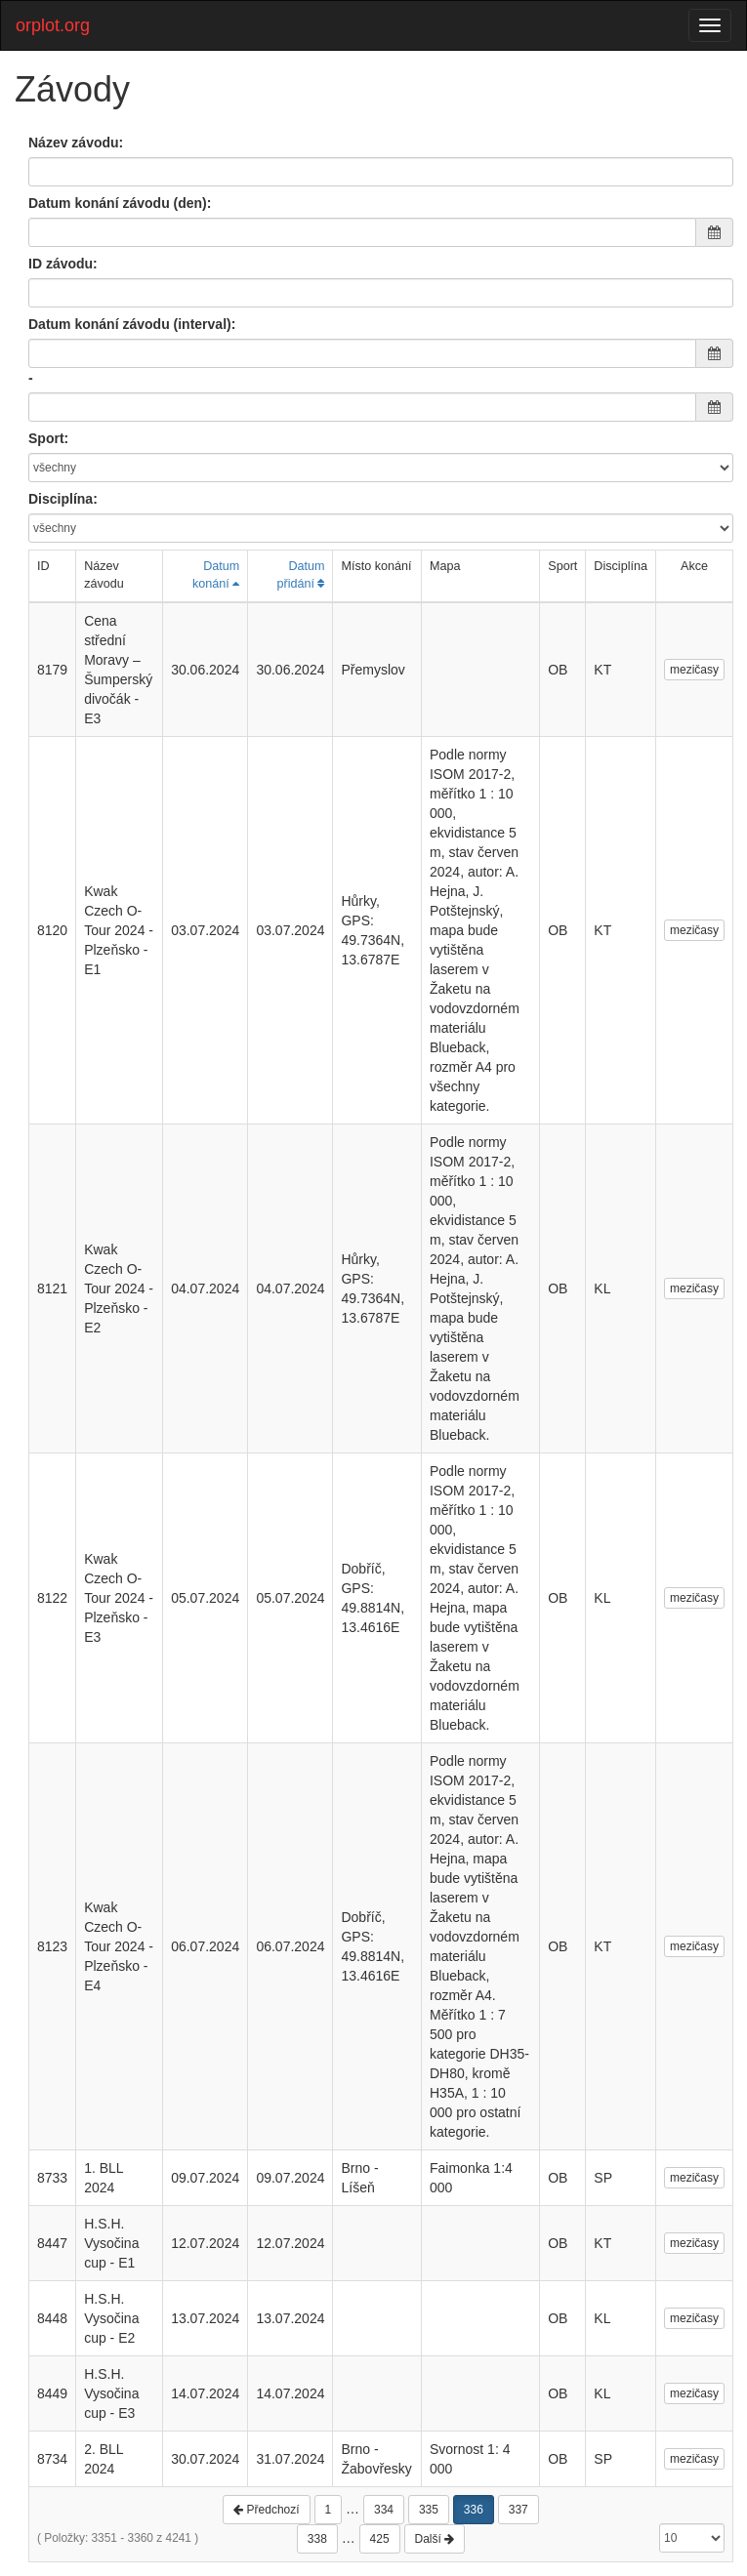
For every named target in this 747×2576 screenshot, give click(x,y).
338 (317, 2539)
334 (384, 2509)
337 (518, 2509)
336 (473, 2509)
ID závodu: (63, 263)
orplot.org (53, 25)
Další (435, 2539)
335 (428, 2509)
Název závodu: (75, 142)
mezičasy (694, 669)
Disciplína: (63, 499)
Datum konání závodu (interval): (131, 324)
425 (380, 2539)
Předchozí (266, 2509)
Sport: (48, 438)
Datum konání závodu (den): (119, 203)
